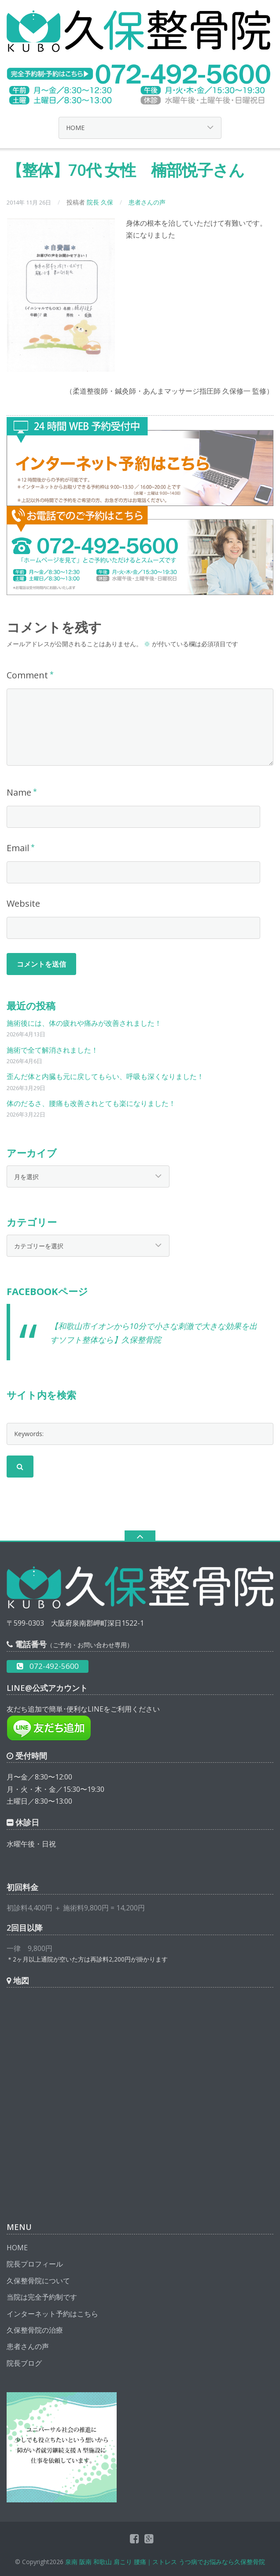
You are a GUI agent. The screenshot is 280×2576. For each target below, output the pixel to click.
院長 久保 (100, 202)
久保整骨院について (38, 2281)
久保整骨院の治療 (35, 2330)
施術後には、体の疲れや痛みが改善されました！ (84, 1023)
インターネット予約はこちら (52, 2314)
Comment (27, 675)
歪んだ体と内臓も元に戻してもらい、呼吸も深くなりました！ (105, 1076)
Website (23, 903)
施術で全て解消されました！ (52, 1050)
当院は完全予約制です (42, 2297)
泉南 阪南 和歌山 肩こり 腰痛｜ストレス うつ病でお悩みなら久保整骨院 (165, 2561)
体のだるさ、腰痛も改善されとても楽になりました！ (91, 1103)
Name (19, 792)
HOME (17, 2247)
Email (18, 848)
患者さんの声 (147, 202)
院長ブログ (24, 2363)
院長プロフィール (35, 2264)
